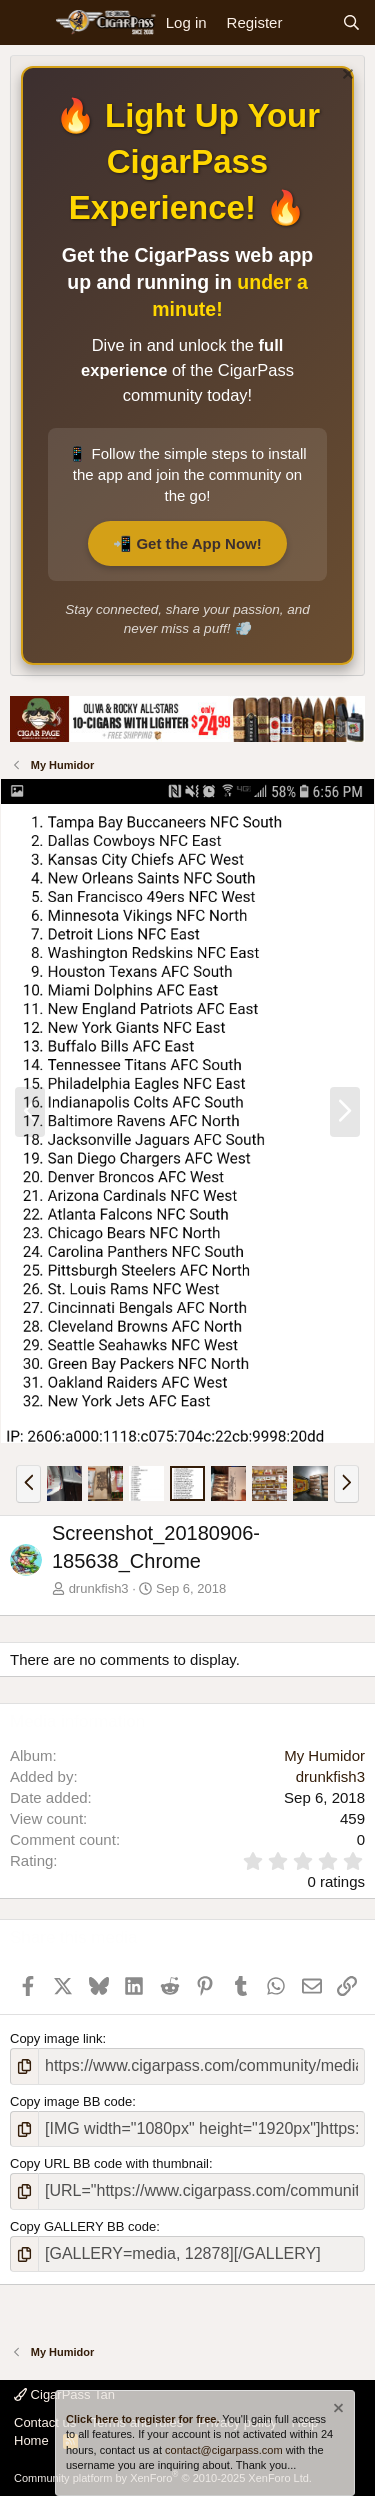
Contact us (45, 2422)
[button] (28, 1484)
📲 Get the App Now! (187, 543)
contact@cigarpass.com (224, 2450)
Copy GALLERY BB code (83, 2226)
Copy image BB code (71, 2101)
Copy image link (56, 2038)
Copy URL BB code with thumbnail (109, 2163)
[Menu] (27, 23)
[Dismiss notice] (345, 76)
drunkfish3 (99, 1588)
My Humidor (324, 1755)
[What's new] (311, 22)
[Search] (351, 22)
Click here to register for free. (142, 2419)
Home (31, 2440)
